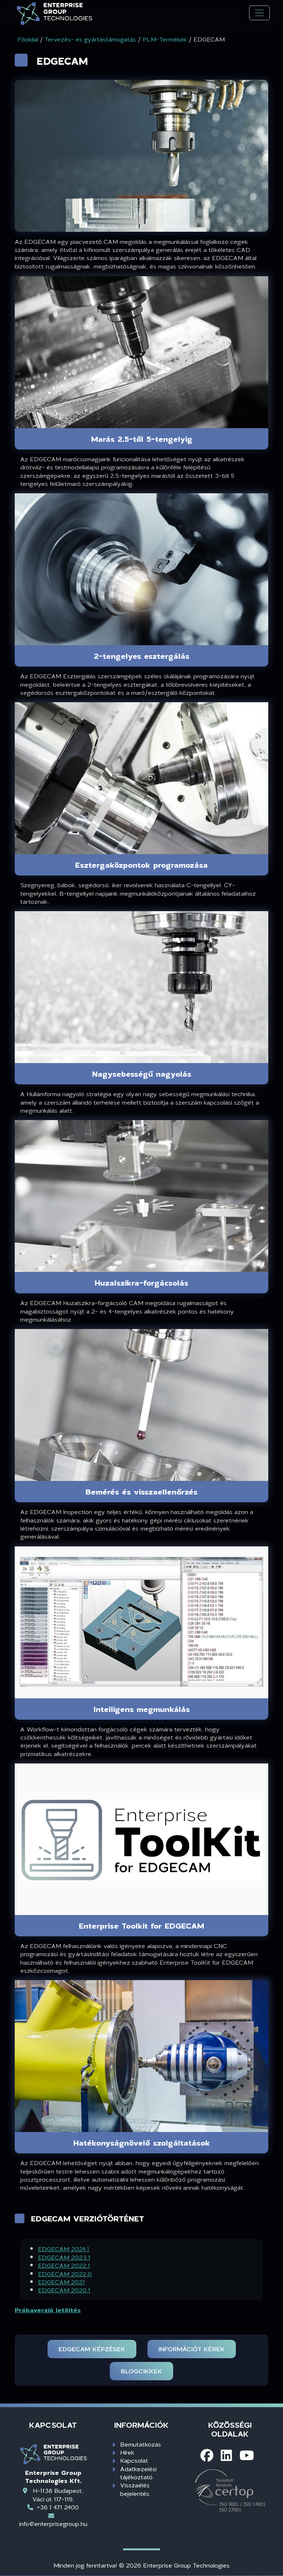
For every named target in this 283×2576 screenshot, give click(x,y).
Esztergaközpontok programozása (141, 864)
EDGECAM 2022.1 (64, 2265)
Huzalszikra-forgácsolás (141, 1282)
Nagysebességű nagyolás (141, 1073)
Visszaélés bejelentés (135, 2489)
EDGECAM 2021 (61, 2282)
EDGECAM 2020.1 (64, 2290)
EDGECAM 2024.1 (63, 2248)
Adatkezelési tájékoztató (138, 2472)
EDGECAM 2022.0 (65, 2273)
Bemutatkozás (140, 2444)
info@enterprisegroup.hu (53, 2523)
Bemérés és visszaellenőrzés (141, 1491)
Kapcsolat (134, 2460)
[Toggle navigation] (259, 13)
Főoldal (28, 39)
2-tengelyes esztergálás (141, 655)
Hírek (127, 2452)
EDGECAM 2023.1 (64, 2257)
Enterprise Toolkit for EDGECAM (141, 1925)
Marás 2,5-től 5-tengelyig (141, 438)
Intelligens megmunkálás (142, 1709)
